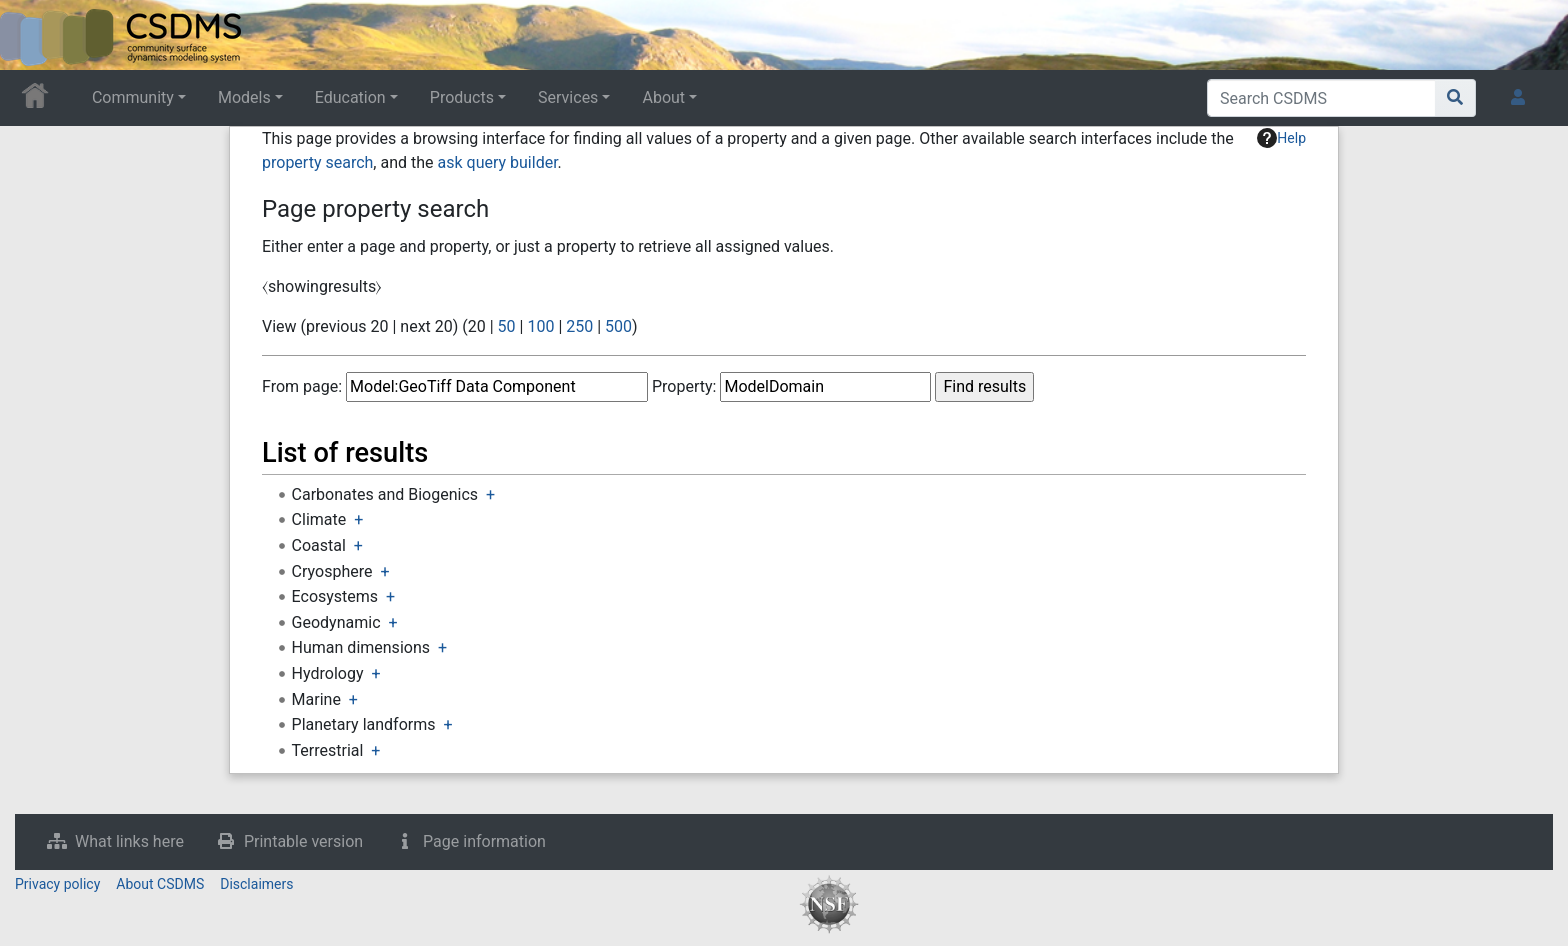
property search (317, 162)
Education (350, 97)
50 (507, 326)
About (663, 97)
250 (579, 326)
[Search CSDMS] (1321, 98)
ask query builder (498, 162)
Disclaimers (256, 884)
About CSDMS (160, 884)
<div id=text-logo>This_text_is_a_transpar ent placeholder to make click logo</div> (32, 35)
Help (1281, 138)
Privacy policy (57, 884)
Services (568, 97)
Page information (484, 841)
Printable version (303, 841)
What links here (129, 841)
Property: (684, 386)
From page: (302, 386)
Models (244, 97)
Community (133, 97)
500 (618, 326)
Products (462, 97)
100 (540, 326)
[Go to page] (1455, 98)
